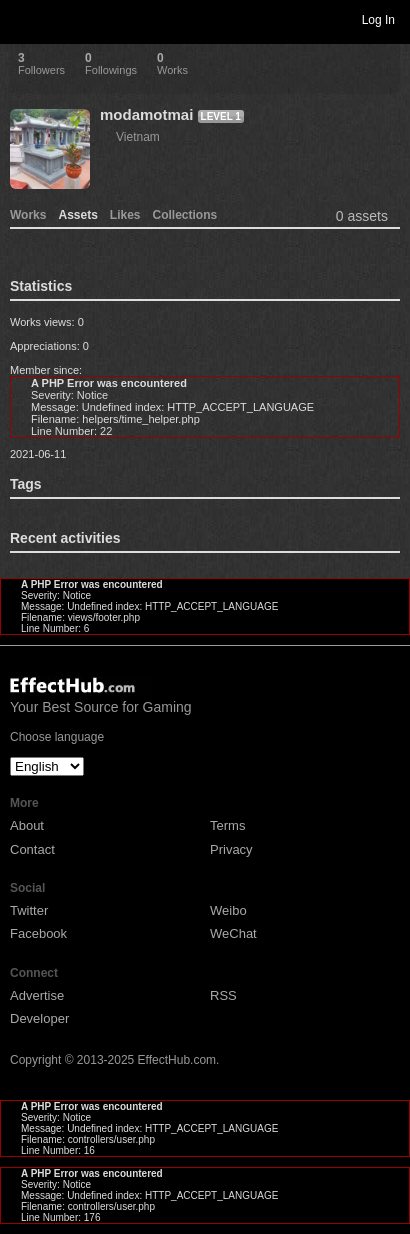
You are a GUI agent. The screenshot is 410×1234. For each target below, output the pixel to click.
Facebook (38, 933)
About (27, 825)
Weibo (228, 910)
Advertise (37, 995)
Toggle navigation (24, 19)
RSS (223, 995)
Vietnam (138, 137)
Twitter (29, 910)
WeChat (233, 933)
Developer (39, 1018)
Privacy (231, 849)
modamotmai (146, 114)
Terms (227, 825)
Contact (32, 849)
